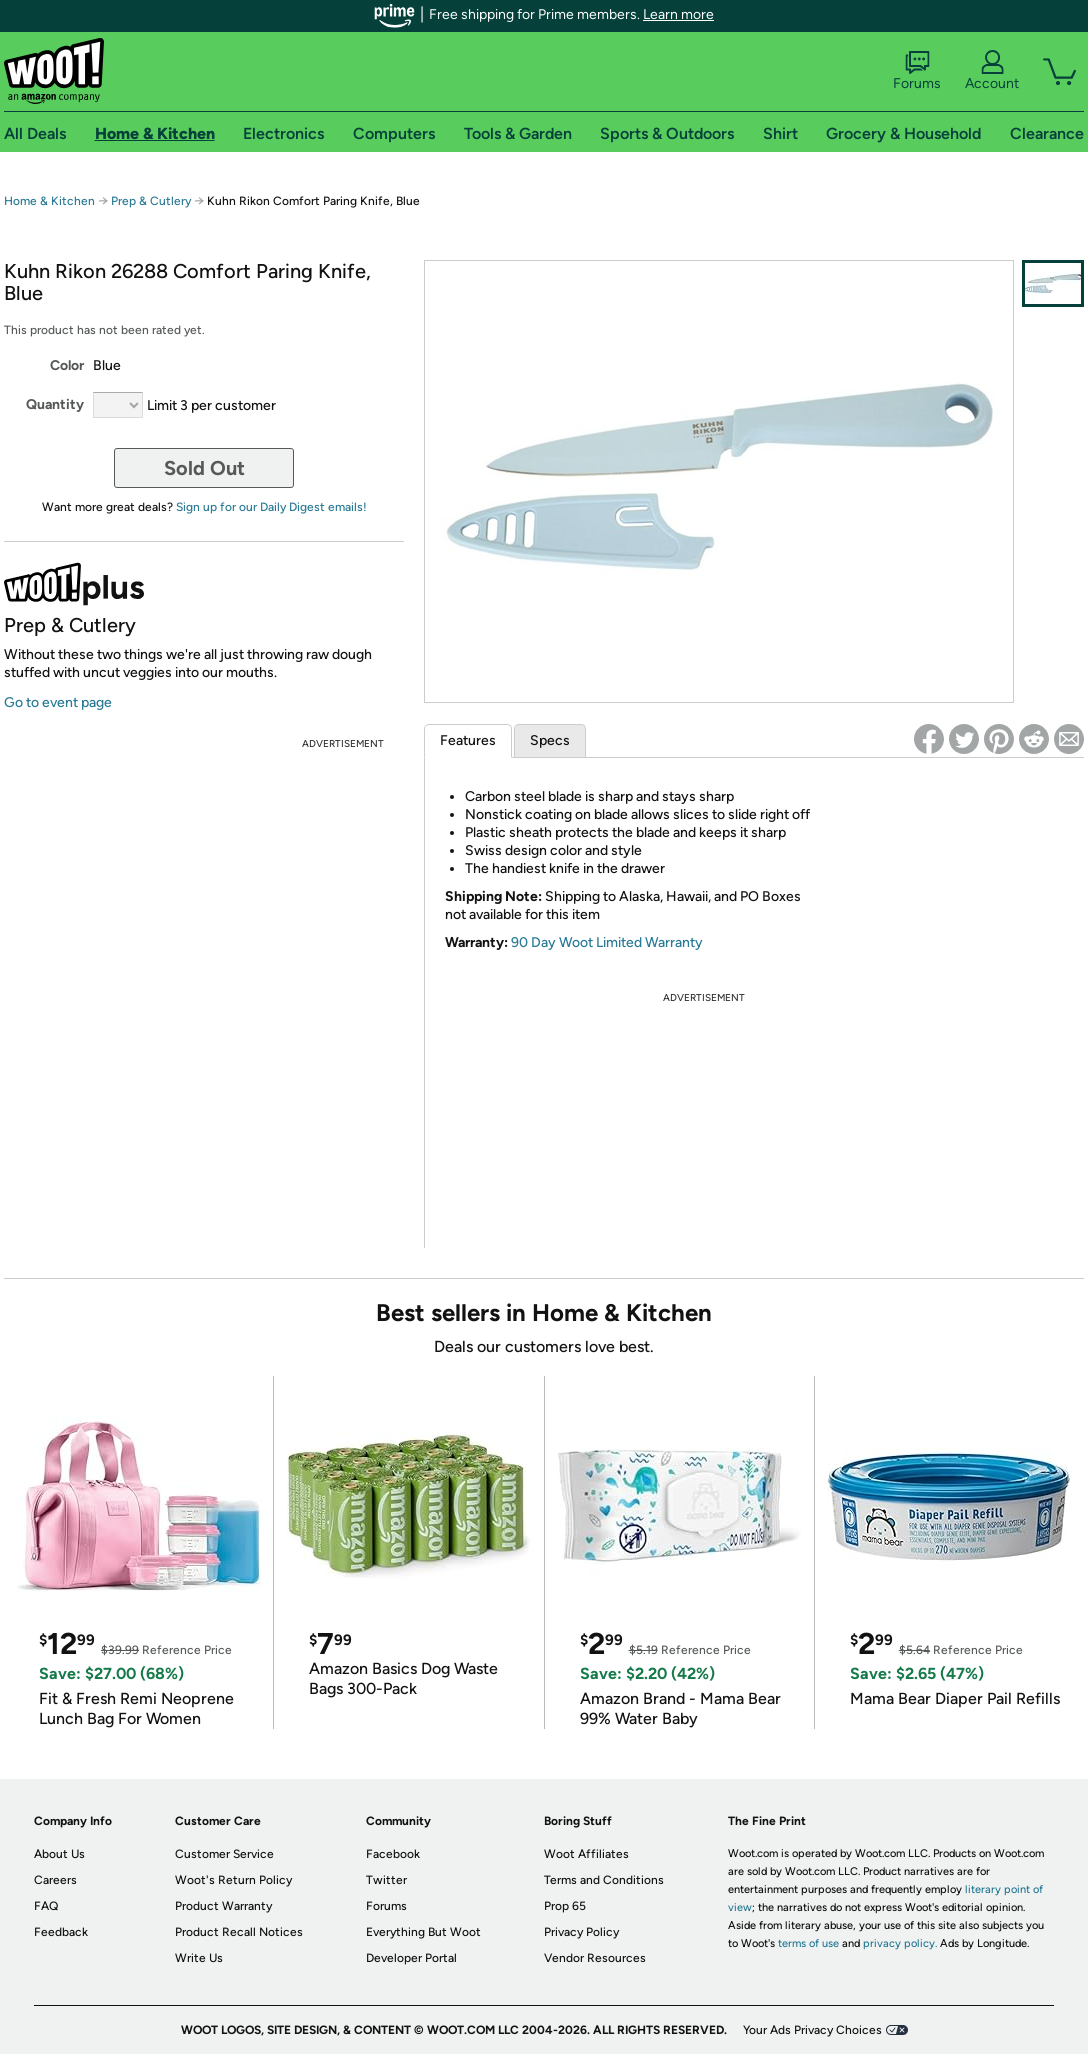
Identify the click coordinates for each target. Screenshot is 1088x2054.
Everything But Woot (423, 1932)
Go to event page (58, 702)
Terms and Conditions (604, 1880)
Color (67, 365)
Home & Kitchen (49, 201)
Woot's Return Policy (233, 1880)
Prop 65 (565, 1906)
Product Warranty (223, 1906)
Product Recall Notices (239, 1932)
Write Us (199, 1958)
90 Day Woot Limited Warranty (607, 942)
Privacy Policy (581, 1932)
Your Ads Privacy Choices (812, 2030)
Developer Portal (411, 1958)
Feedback (61, 1932)
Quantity (55, 404)
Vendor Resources (595, 1958)
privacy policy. (900, 1943)
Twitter (386, 1880)
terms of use (808, 1943)
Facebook (393, 1854)
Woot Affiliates (586, 1854)
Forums (917, 71)
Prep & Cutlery (151, 201)
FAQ (46, 1906)
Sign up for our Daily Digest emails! (271, 507)
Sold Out (204, 468)
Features (468, 740)
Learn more (678, 14)
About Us (59, 1854)
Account (992, 71)
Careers (55, 1880)
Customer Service (224, 1854)
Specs (550, 740)
